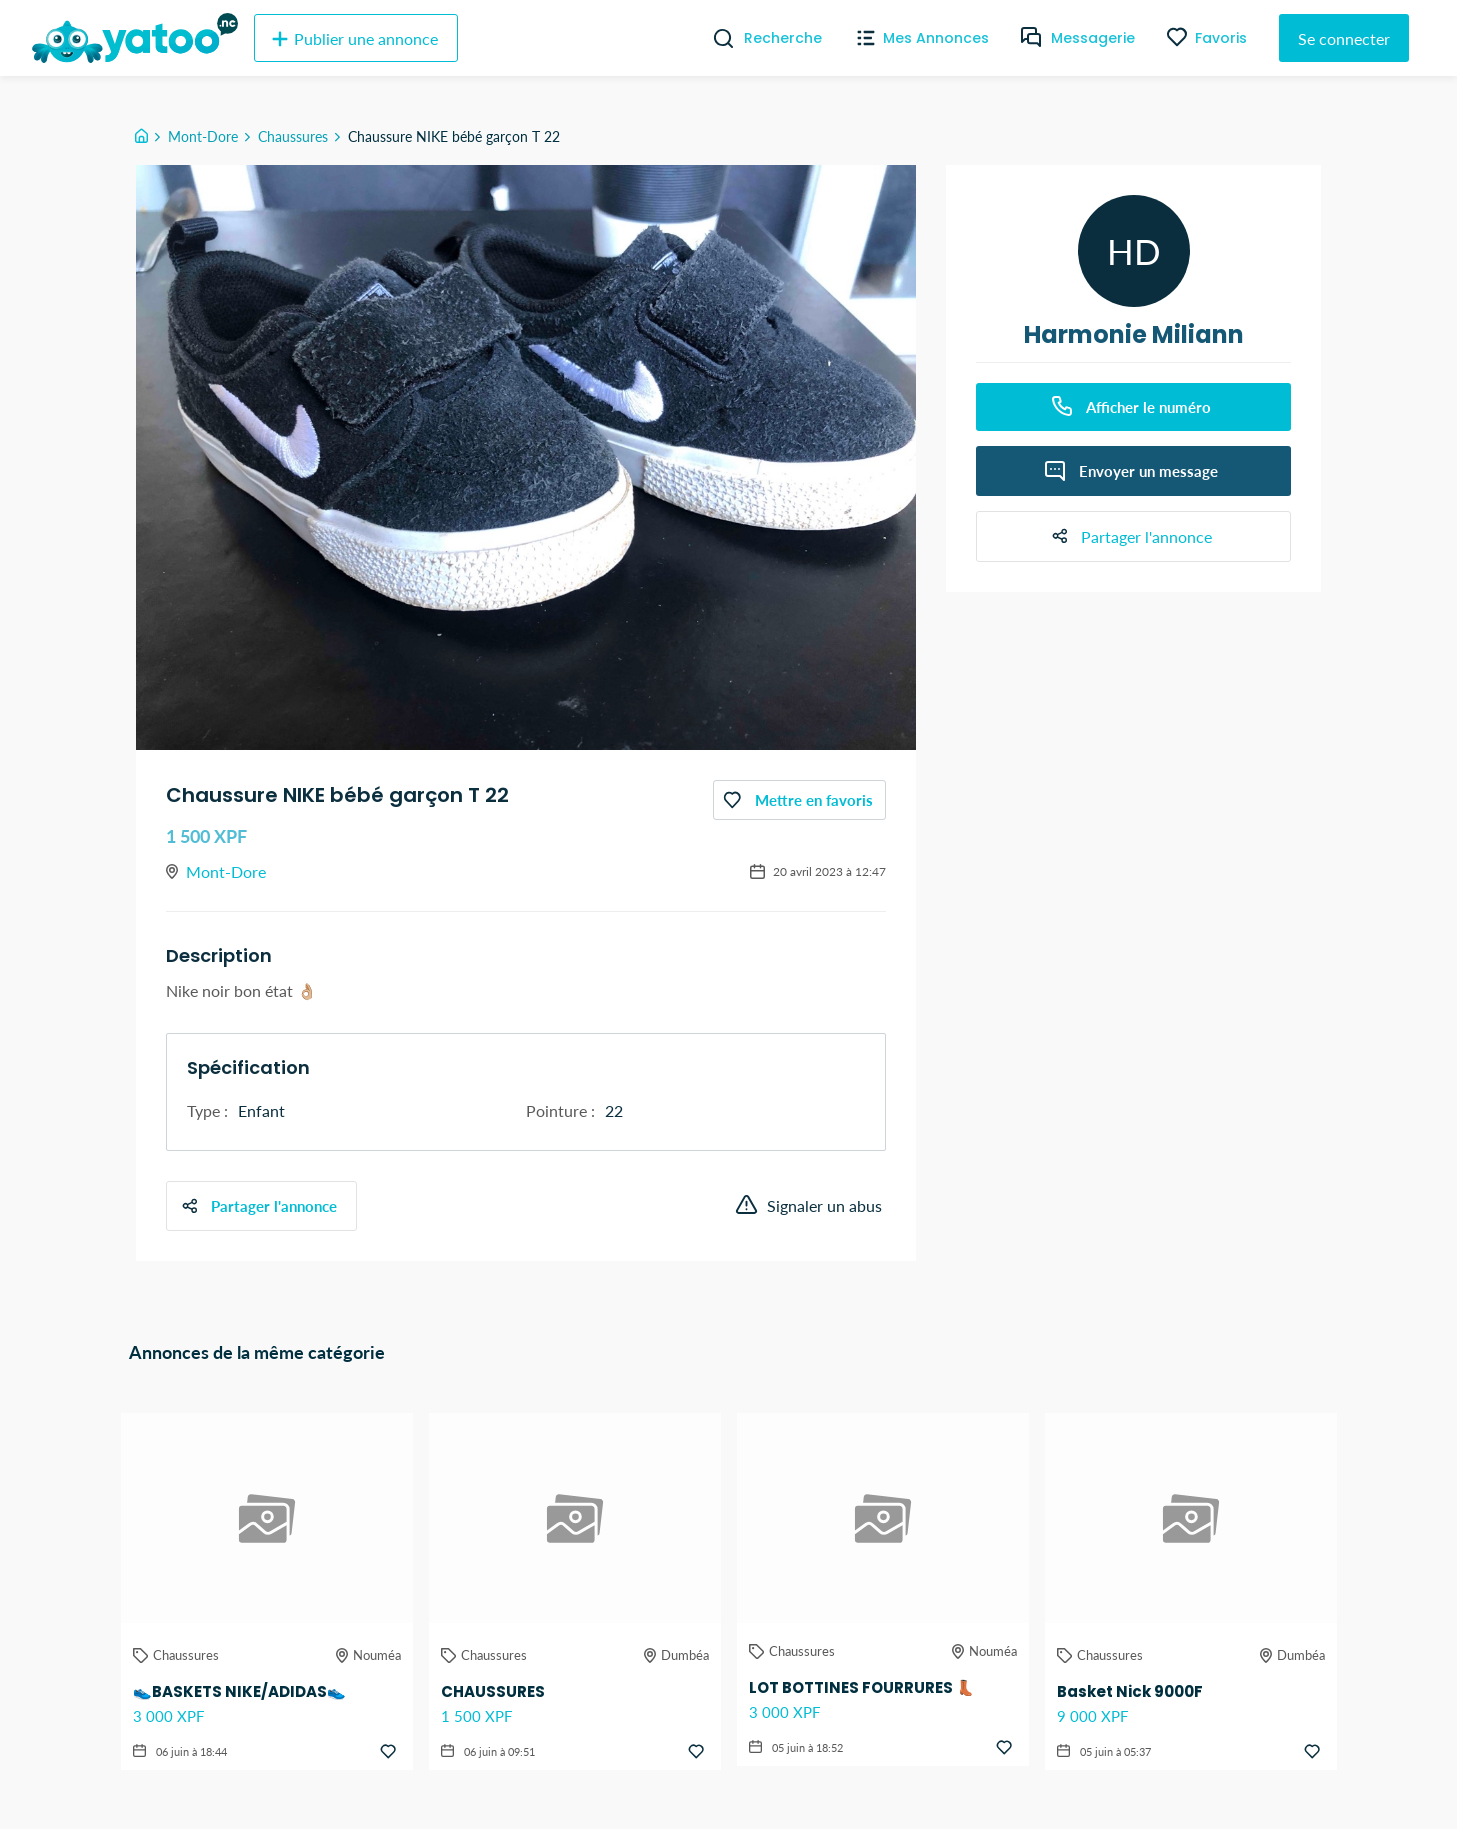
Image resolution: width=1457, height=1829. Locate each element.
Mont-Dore (203, 136)
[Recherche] (715, 38)
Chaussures (293, 136)
